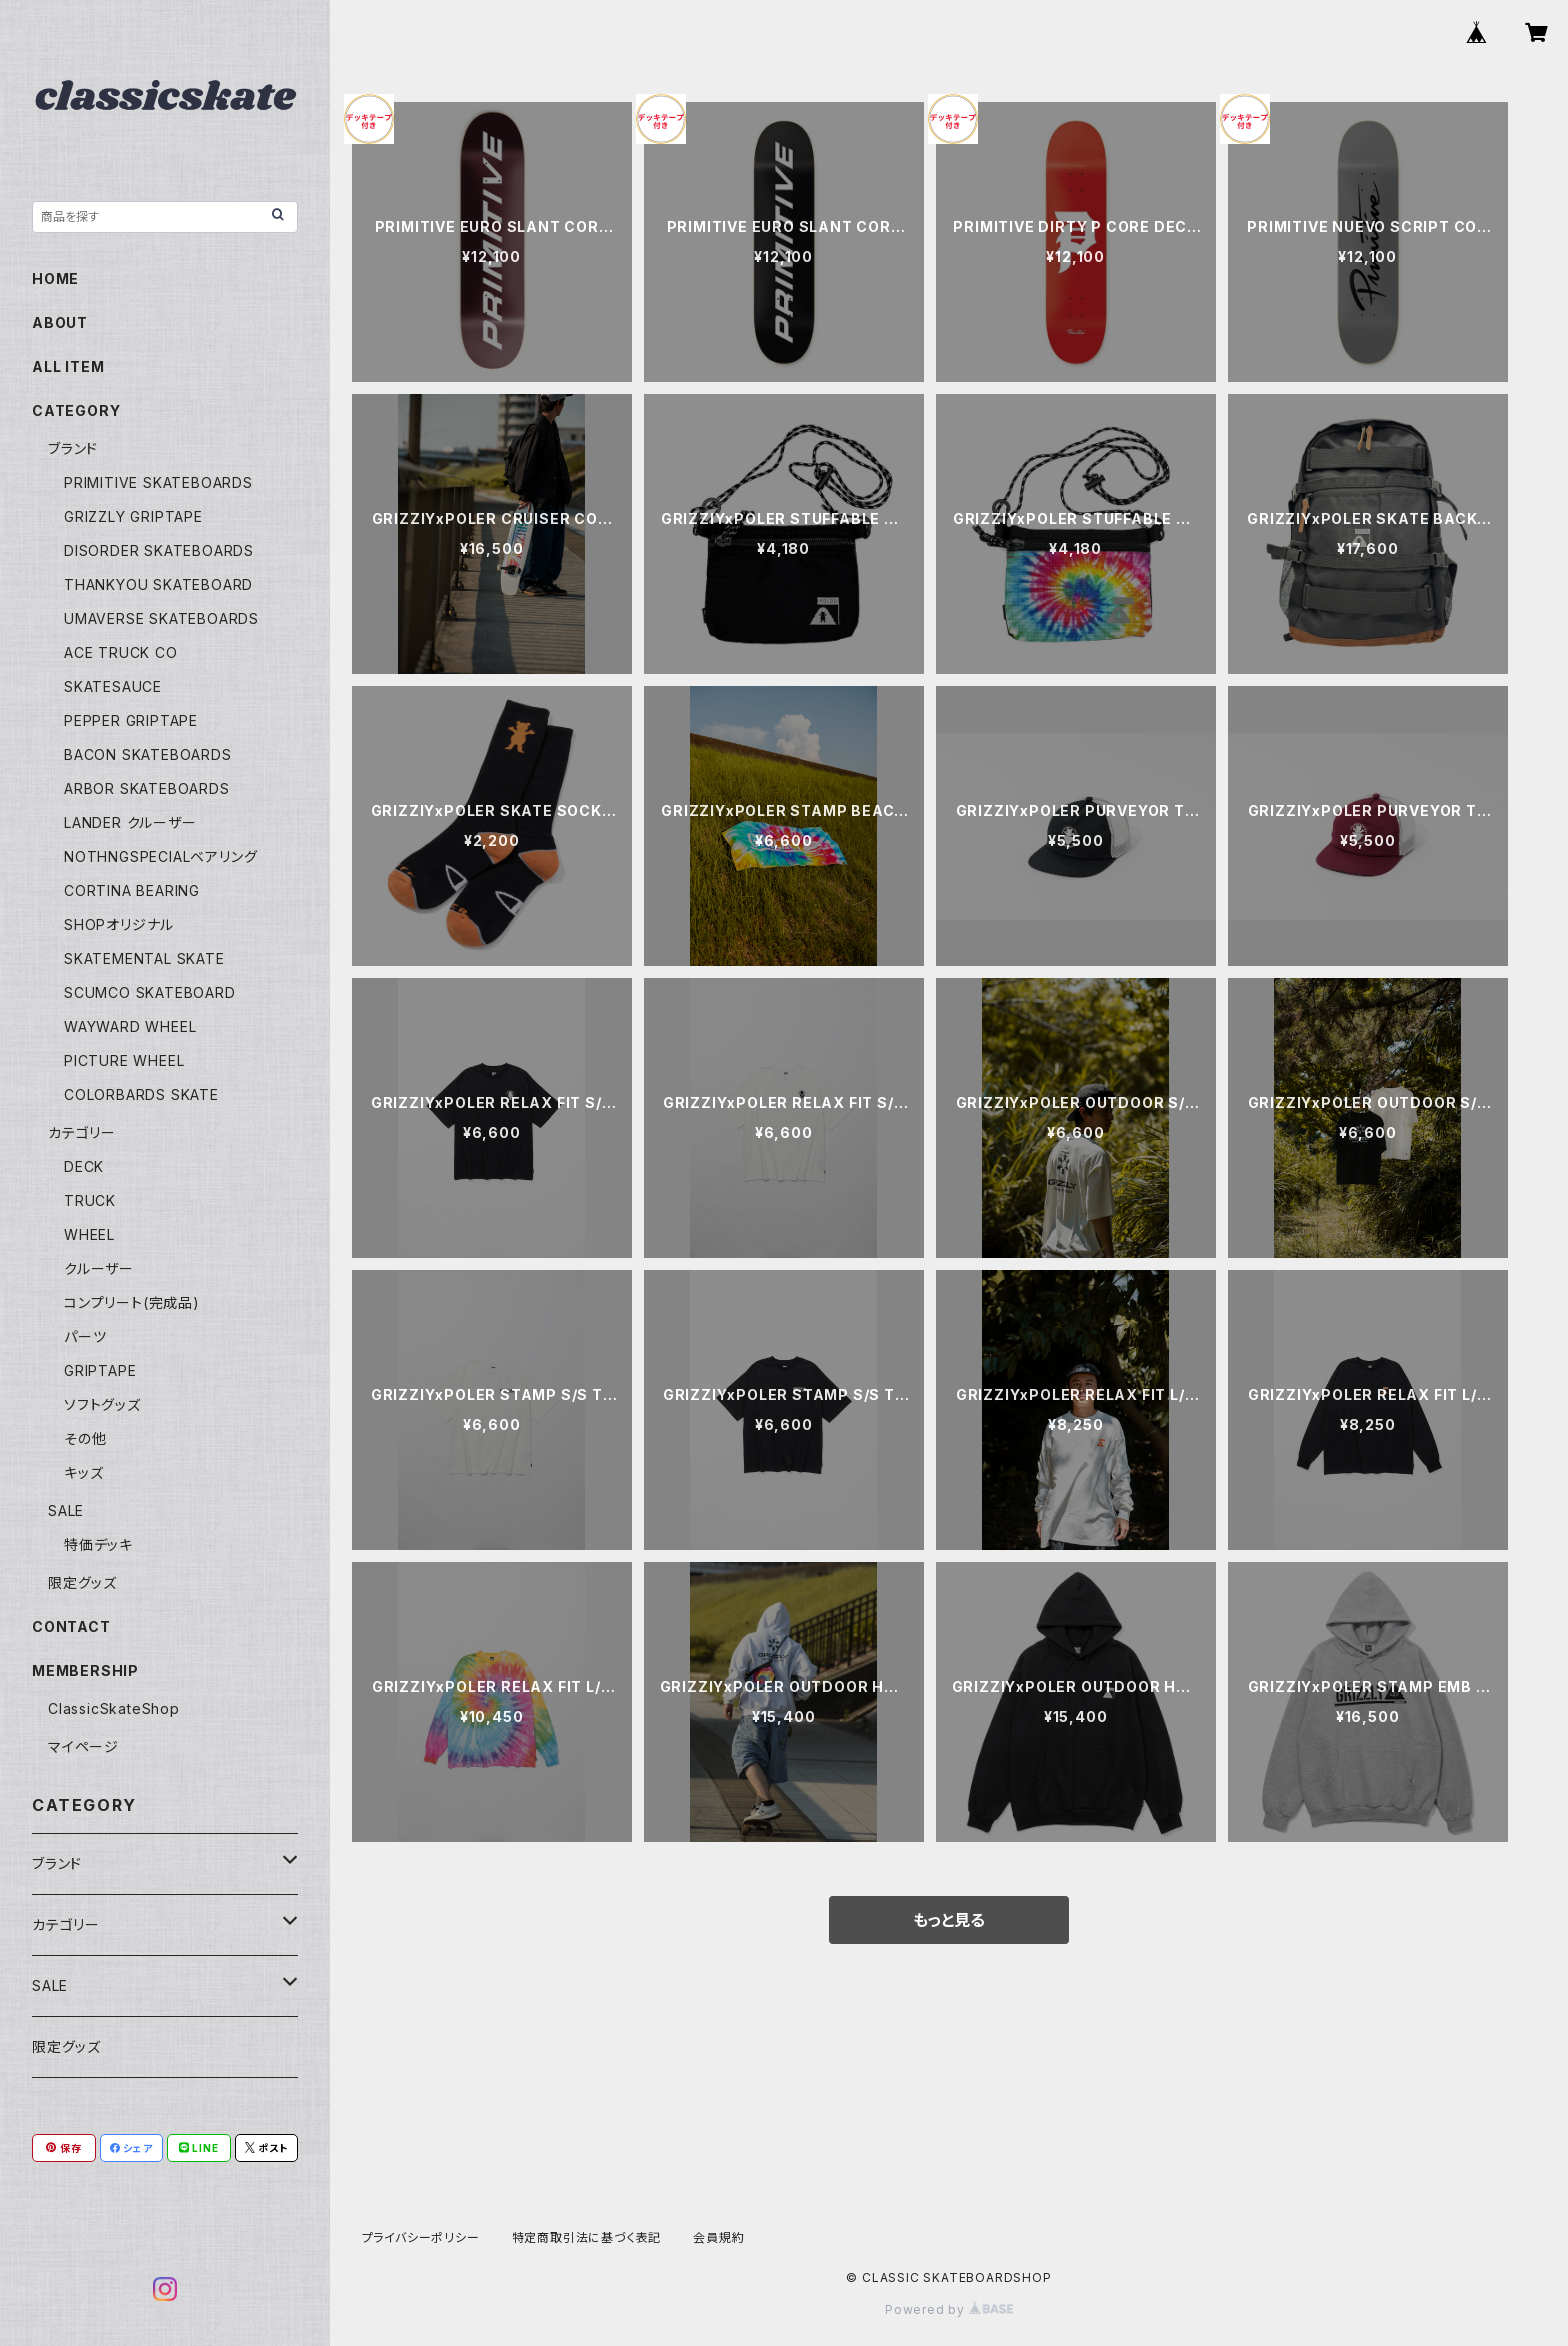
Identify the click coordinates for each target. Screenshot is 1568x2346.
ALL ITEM (68, 366)
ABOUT (60, 322)
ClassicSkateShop (114, 1708)
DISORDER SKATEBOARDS (159, 550)
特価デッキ (98, 1544)
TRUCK (90, 1200)
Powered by (949, 2309)
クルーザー (99, 1268)
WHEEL (89, 1234)
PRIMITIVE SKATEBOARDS (158, 482)
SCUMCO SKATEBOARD (150, 992)
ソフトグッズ (102, 1404)
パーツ (85, 1336)
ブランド (73, 448)
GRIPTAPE (100, 1370)
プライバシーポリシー (421, 2237)
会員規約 (718, 2237)
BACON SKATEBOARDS (148, 754)
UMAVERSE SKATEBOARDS (161, 618)
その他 (85, 1438)
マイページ (83, 1746)
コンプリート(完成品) (132, 1302)
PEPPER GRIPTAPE (131, 720)
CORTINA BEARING (132, 890)
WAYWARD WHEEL (130, 1026)
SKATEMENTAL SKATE (144, 958)
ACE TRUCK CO (121, 652)
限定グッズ (82, 1582)
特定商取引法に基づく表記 (587, 2237)
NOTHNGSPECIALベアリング (160, 856)
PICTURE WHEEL (124, 1060)
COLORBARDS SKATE (141, 1094)
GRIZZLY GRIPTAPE (133, 516)
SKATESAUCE (113, 686)
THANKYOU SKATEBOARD (158, 584)
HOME (55, 278)
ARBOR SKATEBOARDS (147, 788)
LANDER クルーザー (130, 822)
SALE (66, 1510)
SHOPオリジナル (119, 924)
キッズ (83, 1472)
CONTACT (71, 1626)
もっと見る (949, 1920)
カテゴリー (82, 1132)
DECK (84, 1166)
